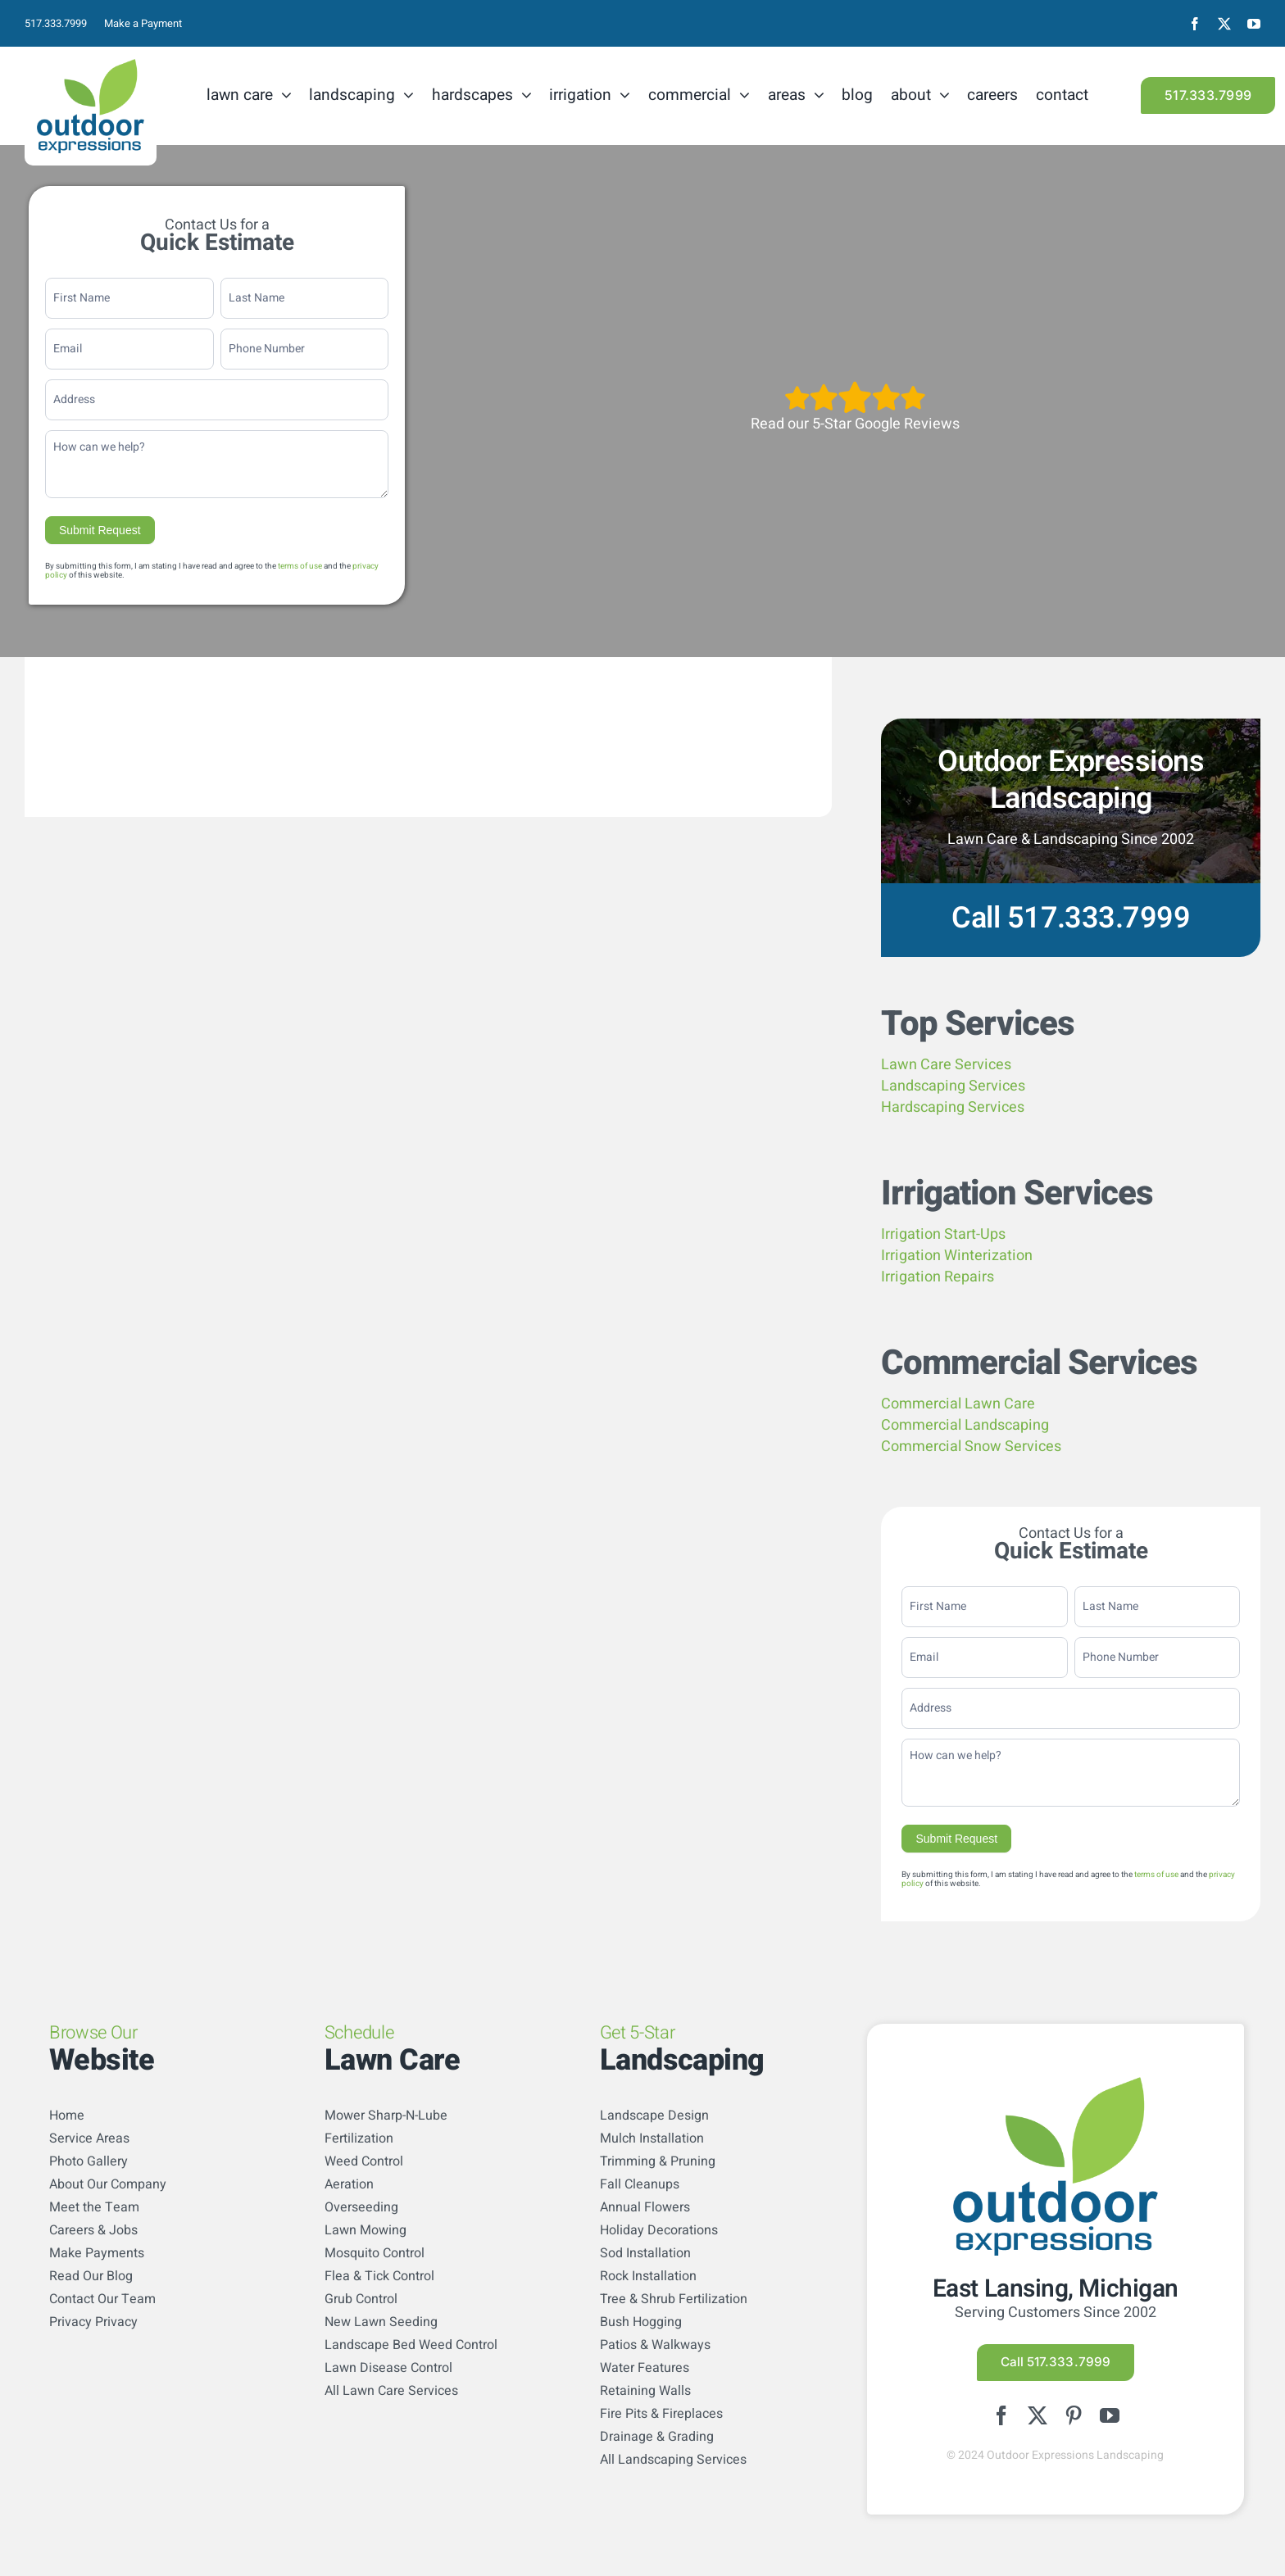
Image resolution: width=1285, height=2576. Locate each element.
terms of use (300, 566)
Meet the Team (94, 2207)
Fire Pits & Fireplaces (661, 2414)
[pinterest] (1073, 2415)
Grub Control (361, 2299)
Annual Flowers (645, 2207)
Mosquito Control (375, 2253)
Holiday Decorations (659, 2230)
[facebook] (1194, 23)
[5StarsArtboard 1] (855, 386)
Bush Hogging (641, 2322)
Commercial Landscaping (965, 1425)
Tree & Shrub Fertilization (673, 2299)
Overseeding (361, 2207)
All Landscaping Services (673, 2459)
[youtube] (1253, 23)
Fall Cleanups (639, 2184)
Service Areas (89, 2138)
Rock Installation (648, 2276)
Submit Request (100, 530)
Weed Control (364, 2161)
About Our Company (107, 2184)
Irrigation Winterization (957, 1256)
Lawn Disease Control (388, 2368)
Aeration (349, 2184)
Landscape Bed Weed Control (411, 2345)
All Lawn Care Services (391, 2391)
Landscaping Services (953, 1086)
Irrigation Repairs (937, 1277)
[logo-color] (90, 66)
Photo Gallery (88, 2161)
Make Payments (96, 2253)
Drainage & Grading (657, 2437)
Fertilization (359, 2138)
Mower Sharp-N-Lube (386, 2115)
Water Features (644, 2368)
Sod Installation (645, 2253)
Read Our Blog (91, 2276)
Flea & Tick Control (379, 2276)
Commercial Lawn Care (958, 1404)
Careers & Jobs (93, 2230)
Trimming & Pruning (657, 2161)
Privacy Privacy (93, 2322)
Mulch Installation (652, 2138)
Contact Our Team (102, 2299)
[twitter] (1224, 23)
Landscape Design (654, 2115)
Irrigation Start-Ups (943, 1234)
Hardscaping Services (952, 1107)
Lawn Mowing (365, 2230)
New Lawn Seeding (381, 2322)
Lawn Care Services (946, 1065)
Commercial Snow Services (971, 1446)
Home (66, 2115)
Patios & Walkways (655, 2345)
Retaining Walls (645, 2391)
